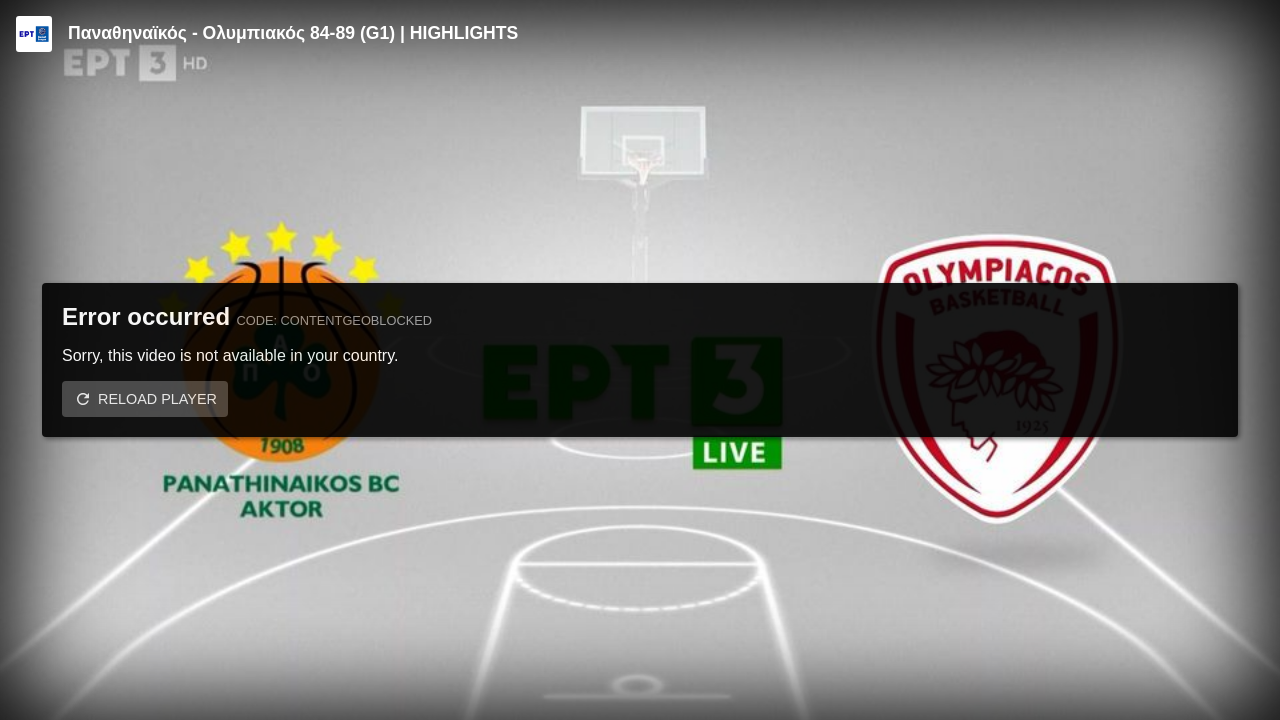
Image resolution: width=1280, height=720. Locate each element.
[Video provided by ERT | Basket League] (34, 34)
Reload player (157, 399)
